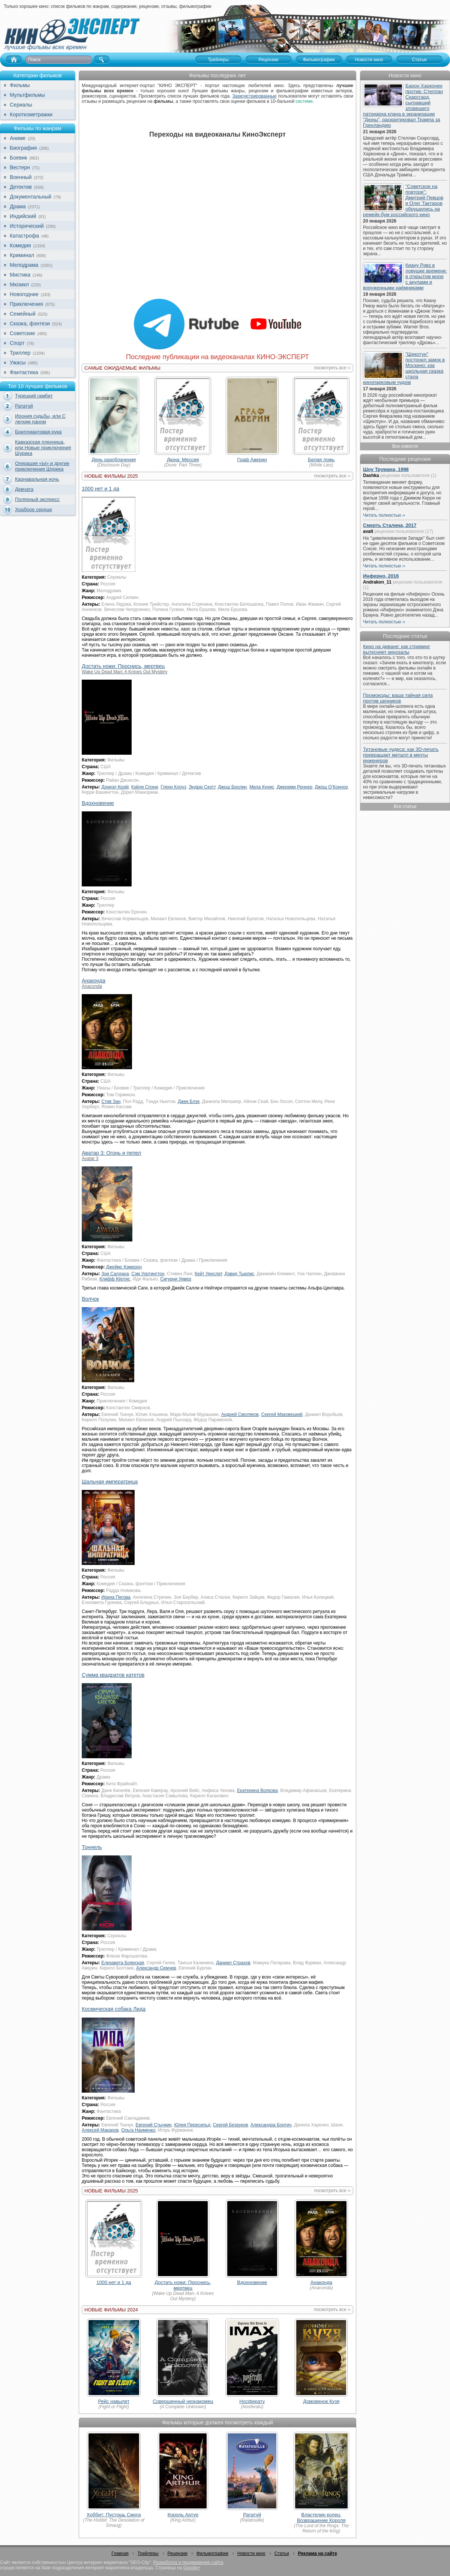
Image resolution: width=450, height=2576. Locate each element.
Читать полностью (382, 515)
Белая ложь (321, 459)
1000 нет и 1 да (100, 489)
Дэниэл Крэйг (115, 787)
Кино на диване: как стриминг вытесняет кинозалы (396, 649)
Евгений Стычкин (154, 2125)
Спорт (17, 343)
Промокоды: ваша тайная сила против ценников (398, 698)
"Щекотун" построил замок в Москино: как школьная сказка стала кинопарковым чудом (404, 368)
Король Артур (183, 2514)
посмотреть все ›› (332, 367)
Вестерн (20, 167)
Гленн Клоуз (173, 787)
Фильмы (20, 85)
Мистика (20, 275)
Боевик (18, 158)
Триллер (20, 353)
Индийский (23, 216)
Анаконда (321, 2282)
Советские (22, 333)
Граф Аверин (252, 459)
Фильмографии (212, 2553)
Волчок (90, 1299)
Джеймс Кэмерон (124, 1267)
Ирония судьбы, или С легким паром (40, 418)
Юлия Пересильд (192, 2125)
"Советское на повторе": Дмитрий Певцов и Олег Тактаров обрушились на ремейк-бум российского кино (403, 200)
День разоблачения (114, 459)
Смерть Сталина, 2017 (389, 525)
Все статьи (405, 806)
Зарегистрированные (254, 96)
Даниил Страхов (233, 1962)
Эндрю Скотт (202, 787)
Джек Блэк (189, 1101)
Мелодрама (24, 265)
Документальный (30, 197)
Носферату (252, 2401)
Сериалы (21, 105)
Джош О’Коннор (331, 787)
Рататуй (24, 406)
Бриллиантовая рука (38, 432)
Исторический (27, 226)
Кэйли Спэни (144, 787)
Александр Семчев (156, 1968)
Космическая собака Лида (114, 2009)
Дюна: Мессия (183, 459)
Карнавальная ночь (37, 479)
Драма (18, 206)
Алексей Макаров (100, 2130)
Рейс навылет (113, 2401)
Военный (21, 177)
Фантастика (24, 372)
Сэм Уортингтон (147, 1273)
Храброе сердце (33, 509)
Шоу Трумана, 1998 (386, 469)
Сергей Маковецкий (282, 1414)
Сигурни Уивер (175, 1279)
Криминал (22, 255)
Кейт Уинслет (208, 1273)
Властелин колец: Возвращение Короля (321, 2517)
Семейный (23, 314)
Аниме (18, 138)
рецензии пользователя (405, 475)
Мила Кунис (261, 787)
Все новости (405, 446)
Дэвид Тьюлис (239, 1273)
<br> (217, 220)
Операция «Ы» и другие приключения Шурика (42, 466)
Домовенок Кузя (321, 2401)
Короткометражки (31, 114)
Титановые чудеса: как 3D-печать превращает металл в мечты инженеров (401, 754)
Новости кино (251, 2553)
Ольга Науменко (138, 2130)
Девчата (24, 489)
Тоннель (92, 1847)
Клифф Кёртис (114, 1279)
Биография (23, 148)
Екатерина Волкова (257, 1790)
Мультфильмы (27, 95)
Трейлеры (148, 2553)
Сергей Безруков (230, 2125)
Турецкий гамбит (33, 396)
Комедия (20, 245)
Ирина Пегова (115, 1597)
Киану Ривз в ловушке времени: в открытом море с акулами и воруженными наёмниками (405, 276)
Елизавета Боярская (122, 1962)
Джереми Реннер (294, 787)
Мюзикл (19, 284)
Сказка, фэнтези (30, 323)
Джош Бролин (232, 787)
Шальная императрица (110, 1482)
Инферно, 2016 (381, 576)
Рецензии (178, 2553)
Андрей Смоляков (240, 1414)
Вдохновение (98, 803)
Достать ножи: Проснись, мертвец (182, 2285)
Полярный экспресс (37, 499)
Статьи (281, 2553)
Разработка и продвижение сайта (188, 2562)
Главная (120, 2553)
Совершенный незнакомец (183, 2401)
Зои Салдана (115, 1273)
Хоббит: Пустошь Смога (114, 2514)
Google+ (192, 2567)
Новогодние (24, 294)
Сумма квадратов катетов (113, 1675)
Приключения (26, 304)
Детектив (21, 187)
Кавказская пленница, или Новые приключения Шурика (43, 447)
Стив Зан (110, 1101)
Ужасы (18, 363)
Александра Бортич (270, 2125)
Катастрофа (24, 236)
